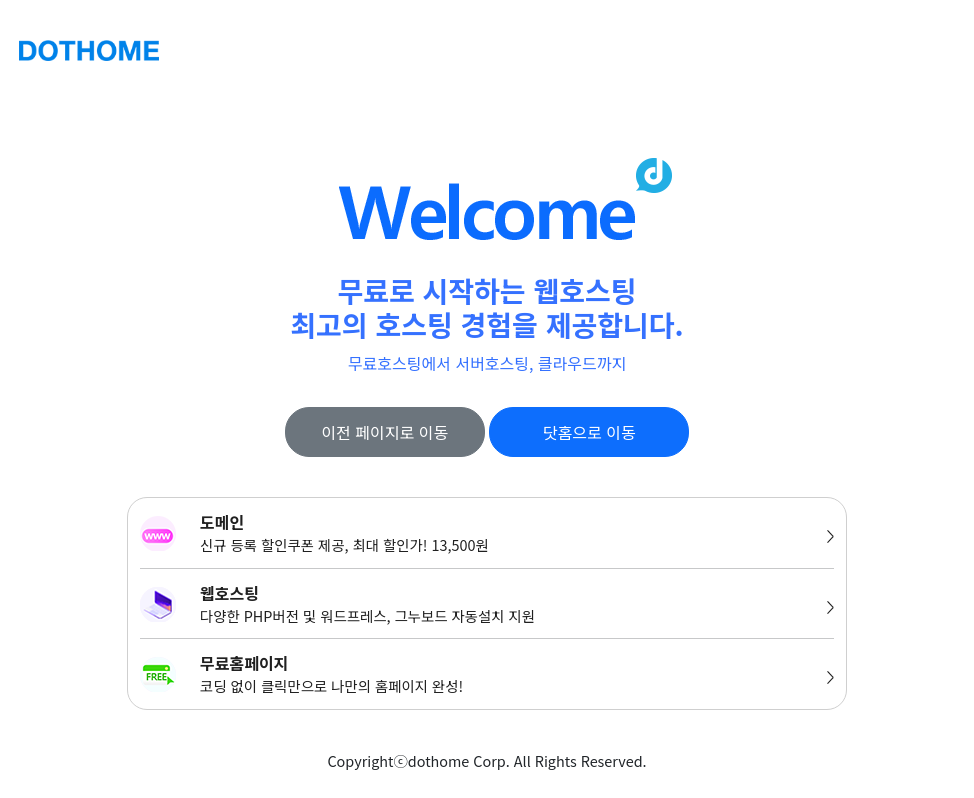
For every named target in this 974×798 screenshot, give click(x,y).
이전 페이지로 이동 (384, 432)
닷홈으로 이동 (589, 432)
